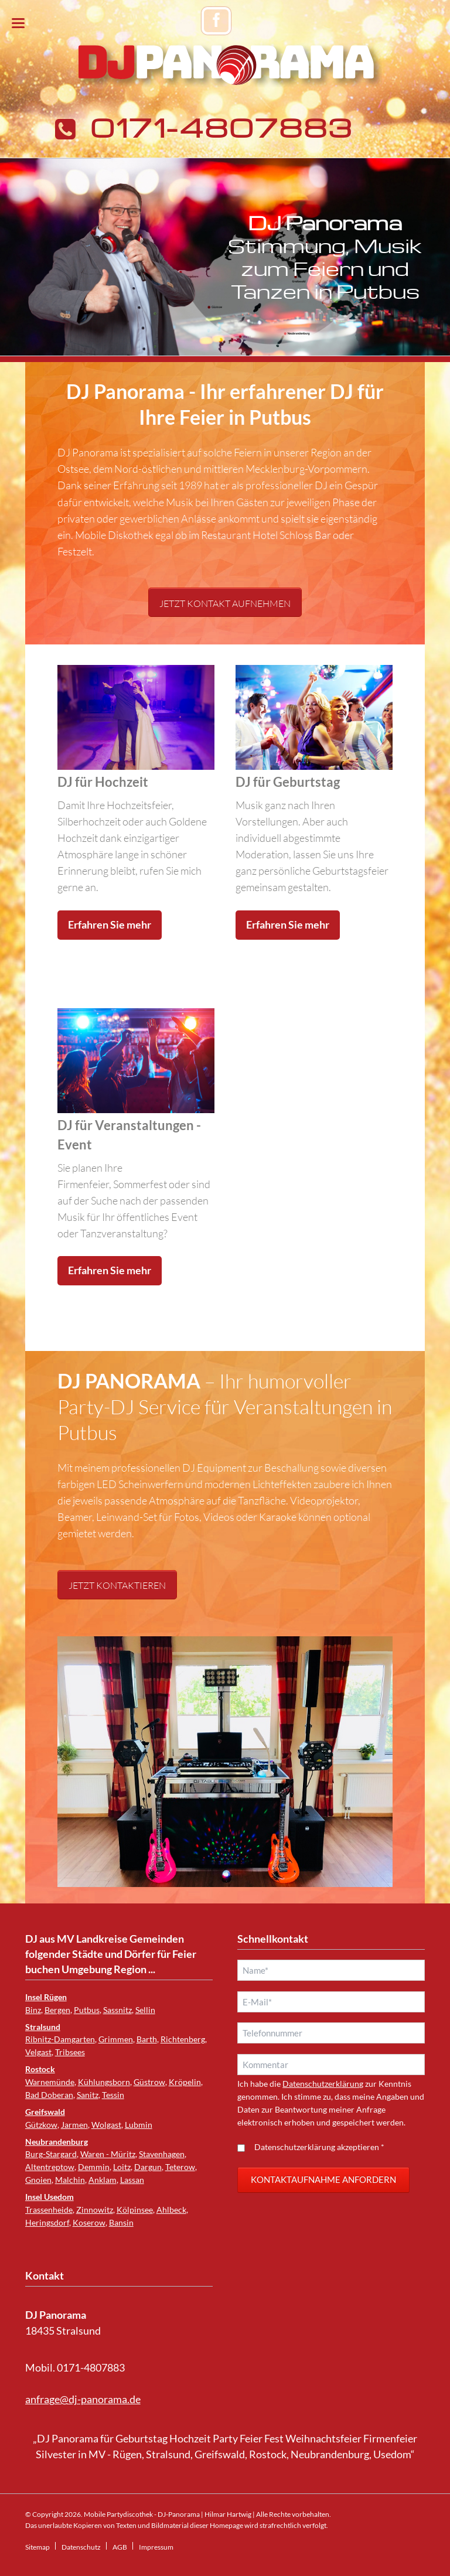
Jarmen (74, 2125)
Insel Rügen (46, 1997)
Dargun (148, 2167)
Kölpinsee (135, 2210)
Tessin (113, 2095)
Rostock (40, 2069)
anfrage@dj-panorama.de (83, 2399)
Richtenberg (183, 2039)
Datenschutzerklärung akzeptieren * (319, 2147)
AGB (119, 2547)
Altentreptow (49, 2167)
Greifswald (45, 2112)
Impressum (156, 2547)
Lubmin (138, 2125)
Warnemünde (49, 2082)
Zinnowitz (94, 2210)
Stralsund (42, 2027)
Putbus (87, 2010)
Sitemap (37, 2547)
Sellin (145, 2010)
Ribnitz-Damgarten (60, 2039)
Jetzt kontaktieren (117, 1585)
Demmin (94, 2167)
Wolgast (106, 2125)
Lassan (132, 2180)
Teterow (180, 2167)
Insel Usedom (49, 2197)
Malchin (70, 2180)
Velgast (38, 2052)
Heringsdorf (47, 2222)
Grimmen (115, 2039)
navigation (18, 23)
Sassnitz (117, 2010)
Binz (33, 2010)
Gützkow (41, 2125)
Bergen (57, 2010)
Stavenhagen (162, 2154)
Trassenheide (49, 2210)
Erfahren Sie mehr (109, 925)
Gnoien (38, 2180)
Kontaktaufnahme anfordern (323, 2179)
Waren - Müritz (107, 2154)
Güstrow (149, 2082)
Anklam (102, 2180)
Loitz (122, 2167)
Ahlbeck (171, 2210)
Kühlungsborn (104, 2082)
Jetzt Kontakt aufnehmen (225, 603)
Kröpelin (185, 2082)
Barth (147, 2039)
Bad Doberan (49, 2095)
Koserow (89, 2222)
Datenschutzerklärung (322, 2084)
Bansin (121, 2222)
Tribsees (70, 2052)
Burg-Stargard (51, 2154)
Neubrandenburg (56, 2142)
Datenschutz (81, 2547)
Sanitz (87, 2095)
